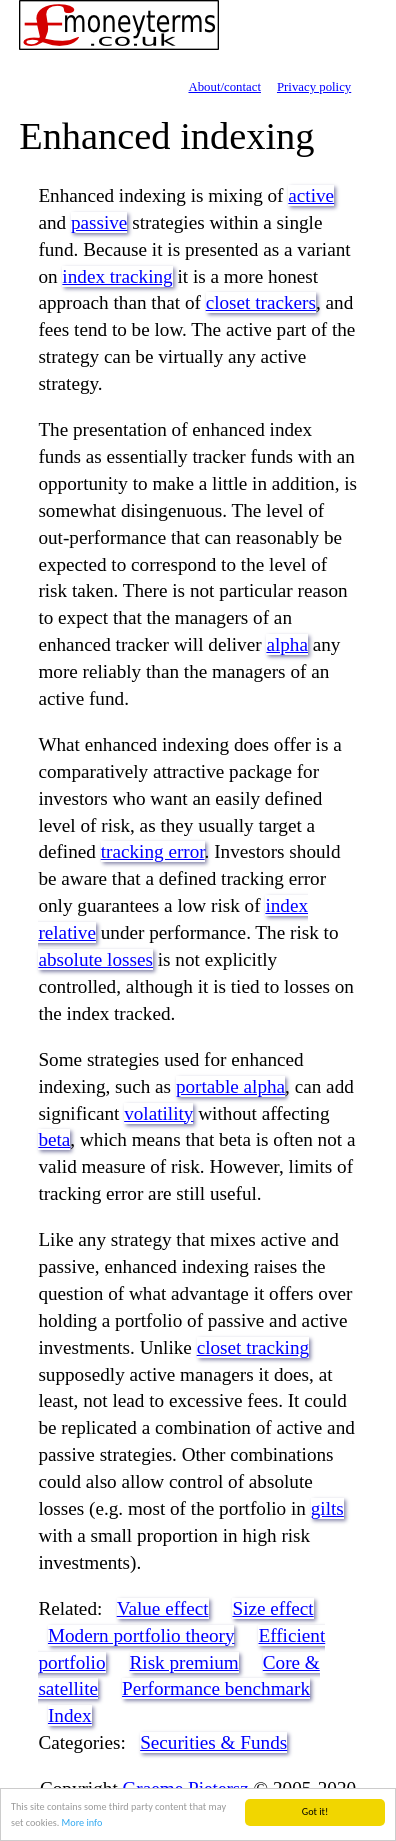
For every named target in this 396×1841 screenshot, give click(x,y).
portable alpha (230, 1086)
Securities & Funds (213, 1742)
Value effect (163, 1608)
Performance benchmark (216, 1688)
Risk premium (184, 1662)
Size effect (272, 1608)
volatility (158, 1113)
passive (99, 222)
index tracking (117, 276)
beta (54, 1139)
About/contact (224, 87)
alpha (287, 644)
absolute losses (95, 959)
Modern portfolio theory (141, 1635)
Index (70, 1715)
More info (82, 1822)
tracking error (153, 851)
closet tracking (253, 1347)
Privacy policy (314, 87)
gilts (327, 1508)
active (311, 195)
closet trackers (261, 302)
